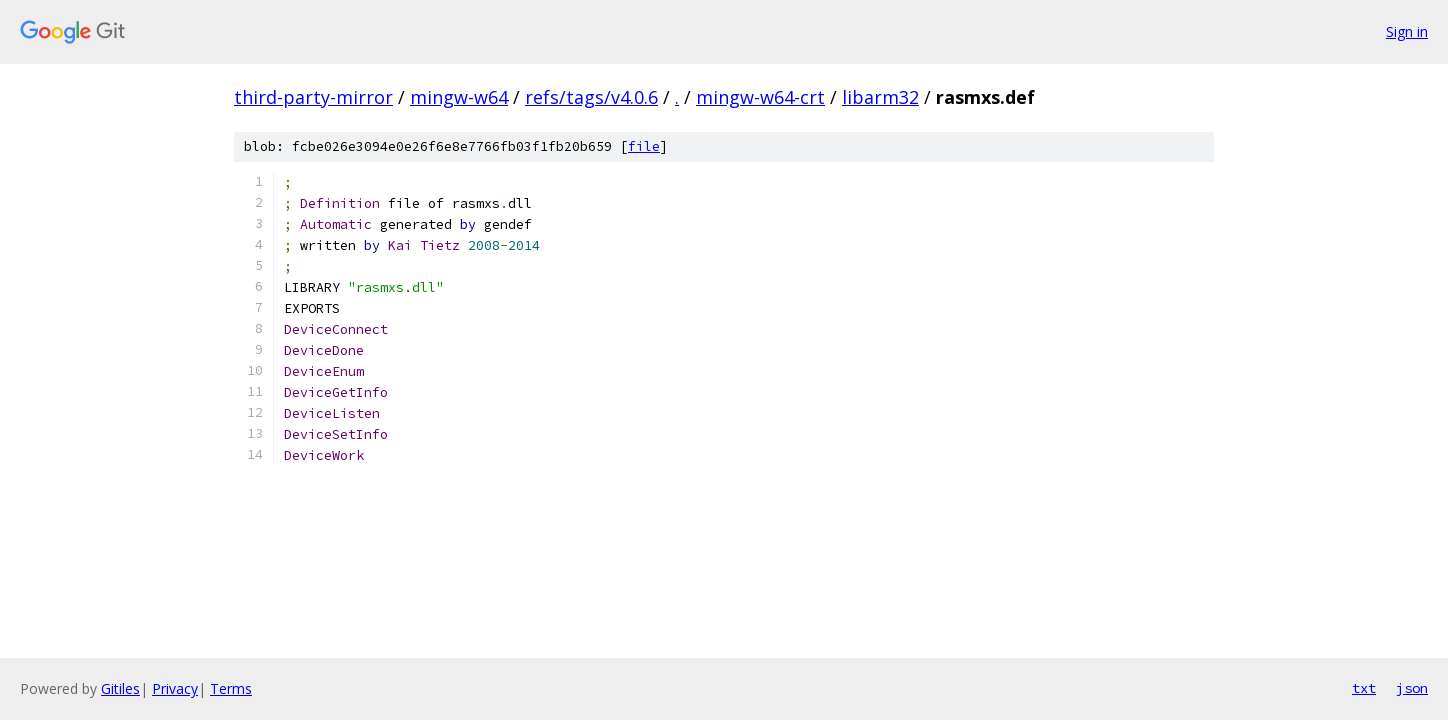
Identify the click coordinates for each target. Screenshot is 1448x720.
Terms (231, 688)
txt (1364, 688)
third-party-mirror (313, 97)
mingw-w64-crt (760, 97)
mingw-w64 (459, 97)
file (644, 146)
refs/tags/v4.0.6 (591, 97)
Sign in (1407, 31)
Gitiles (120, 688)
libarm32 (880, 97)
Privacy (175, 688)
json (1412, 688)
